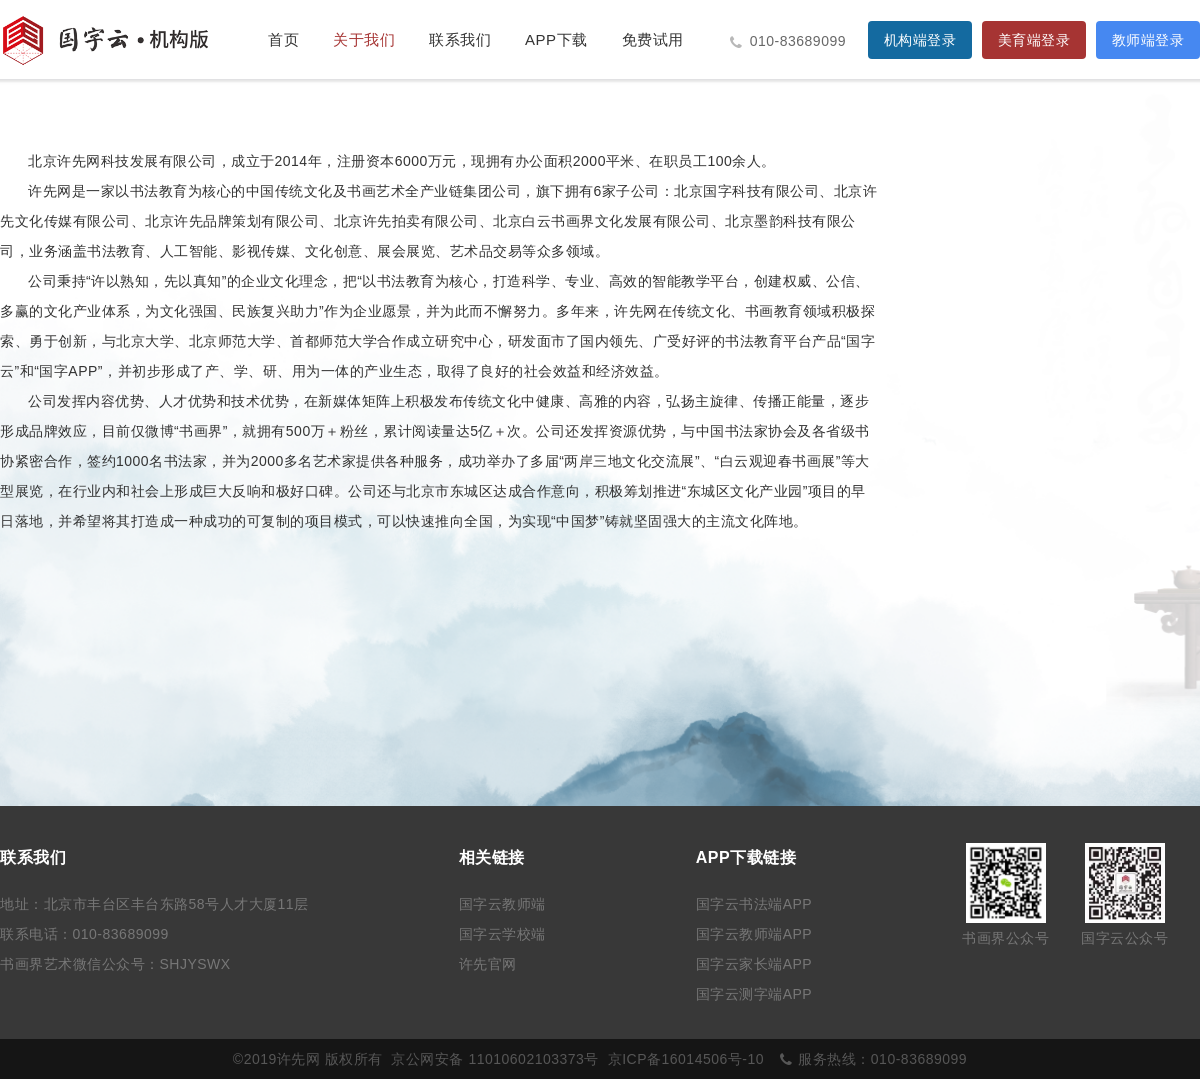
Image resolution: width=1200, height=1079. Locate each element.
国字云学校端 (502, 934)
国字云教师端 (502, 904)
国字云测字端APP (754, 994)
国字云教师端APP (754, 934)
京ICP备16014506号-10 (686, 1059)
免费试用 (653, 39)
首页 (283, 39)
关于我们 (364, 39)
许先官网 (488, 964)
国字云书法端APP (754, 904)
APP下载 (556, 39)
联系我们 (460, 39)
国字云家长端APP (754, 964)
